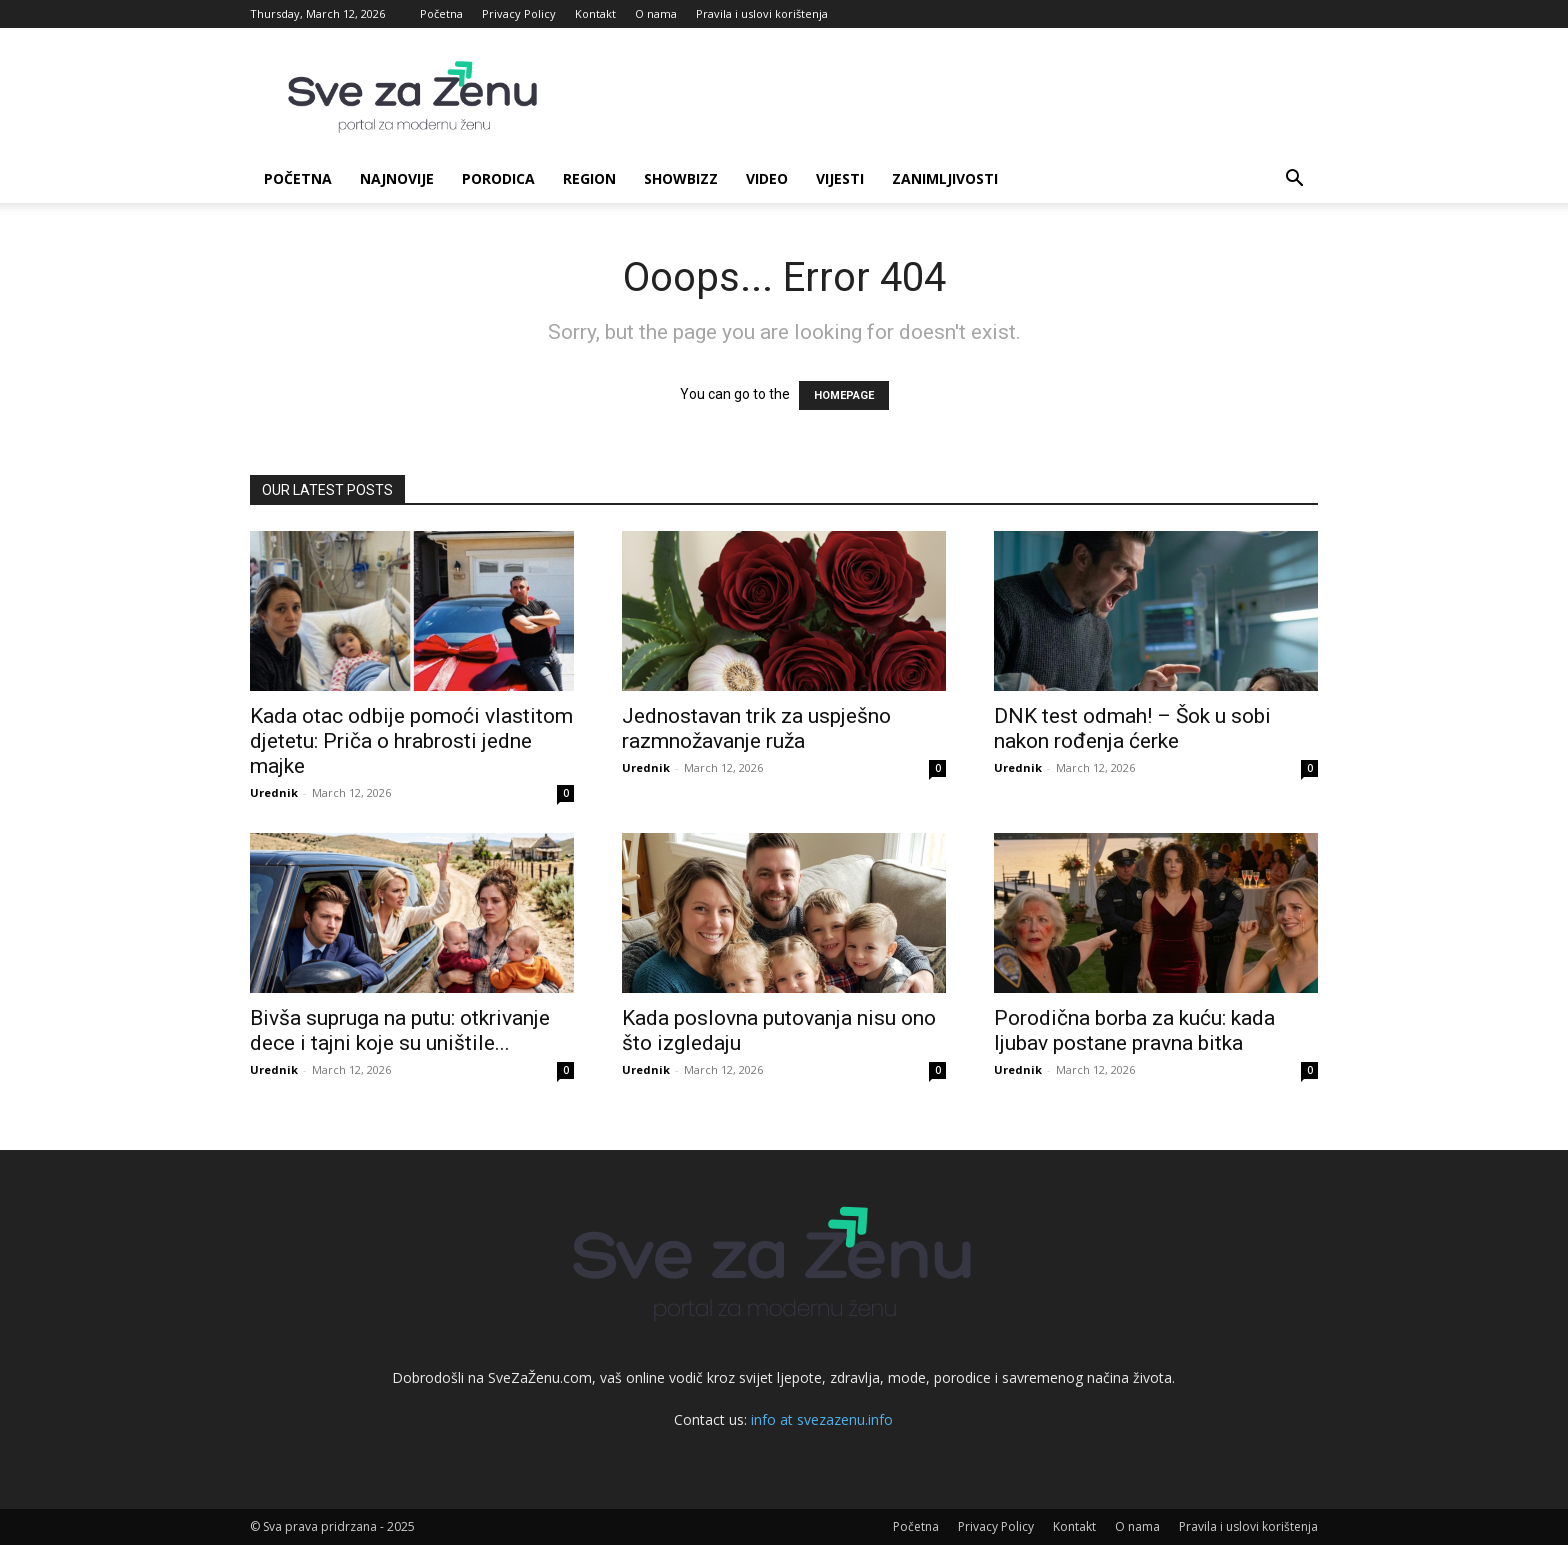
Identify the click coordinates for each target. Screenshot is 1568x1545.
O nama (656, 13)
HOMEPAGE (844, 395)
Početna (441, 13)
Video (767, 178)
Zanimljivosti (945, 178)
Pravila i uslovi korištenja (762, 13)
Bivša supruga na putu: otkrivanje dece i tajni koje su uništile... (400, 1030)
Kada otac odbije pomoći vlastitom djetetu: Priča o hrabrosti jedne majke (411, 741)
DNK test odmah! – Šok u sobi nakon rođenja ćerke (1132, 728)
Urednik (274, 792)
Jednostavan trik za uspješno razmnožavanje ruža (756, 728)
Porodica (498, 178)
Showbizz (681, 178)
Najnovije (397, 178)
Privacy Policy (519, 13)
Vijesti (840, 178)
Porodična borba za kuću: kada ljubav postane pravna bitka (1134, 1030)
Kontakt (595, 13)
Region (589, 178)
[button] (1294, 180)
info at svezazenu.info (822, 1419)
